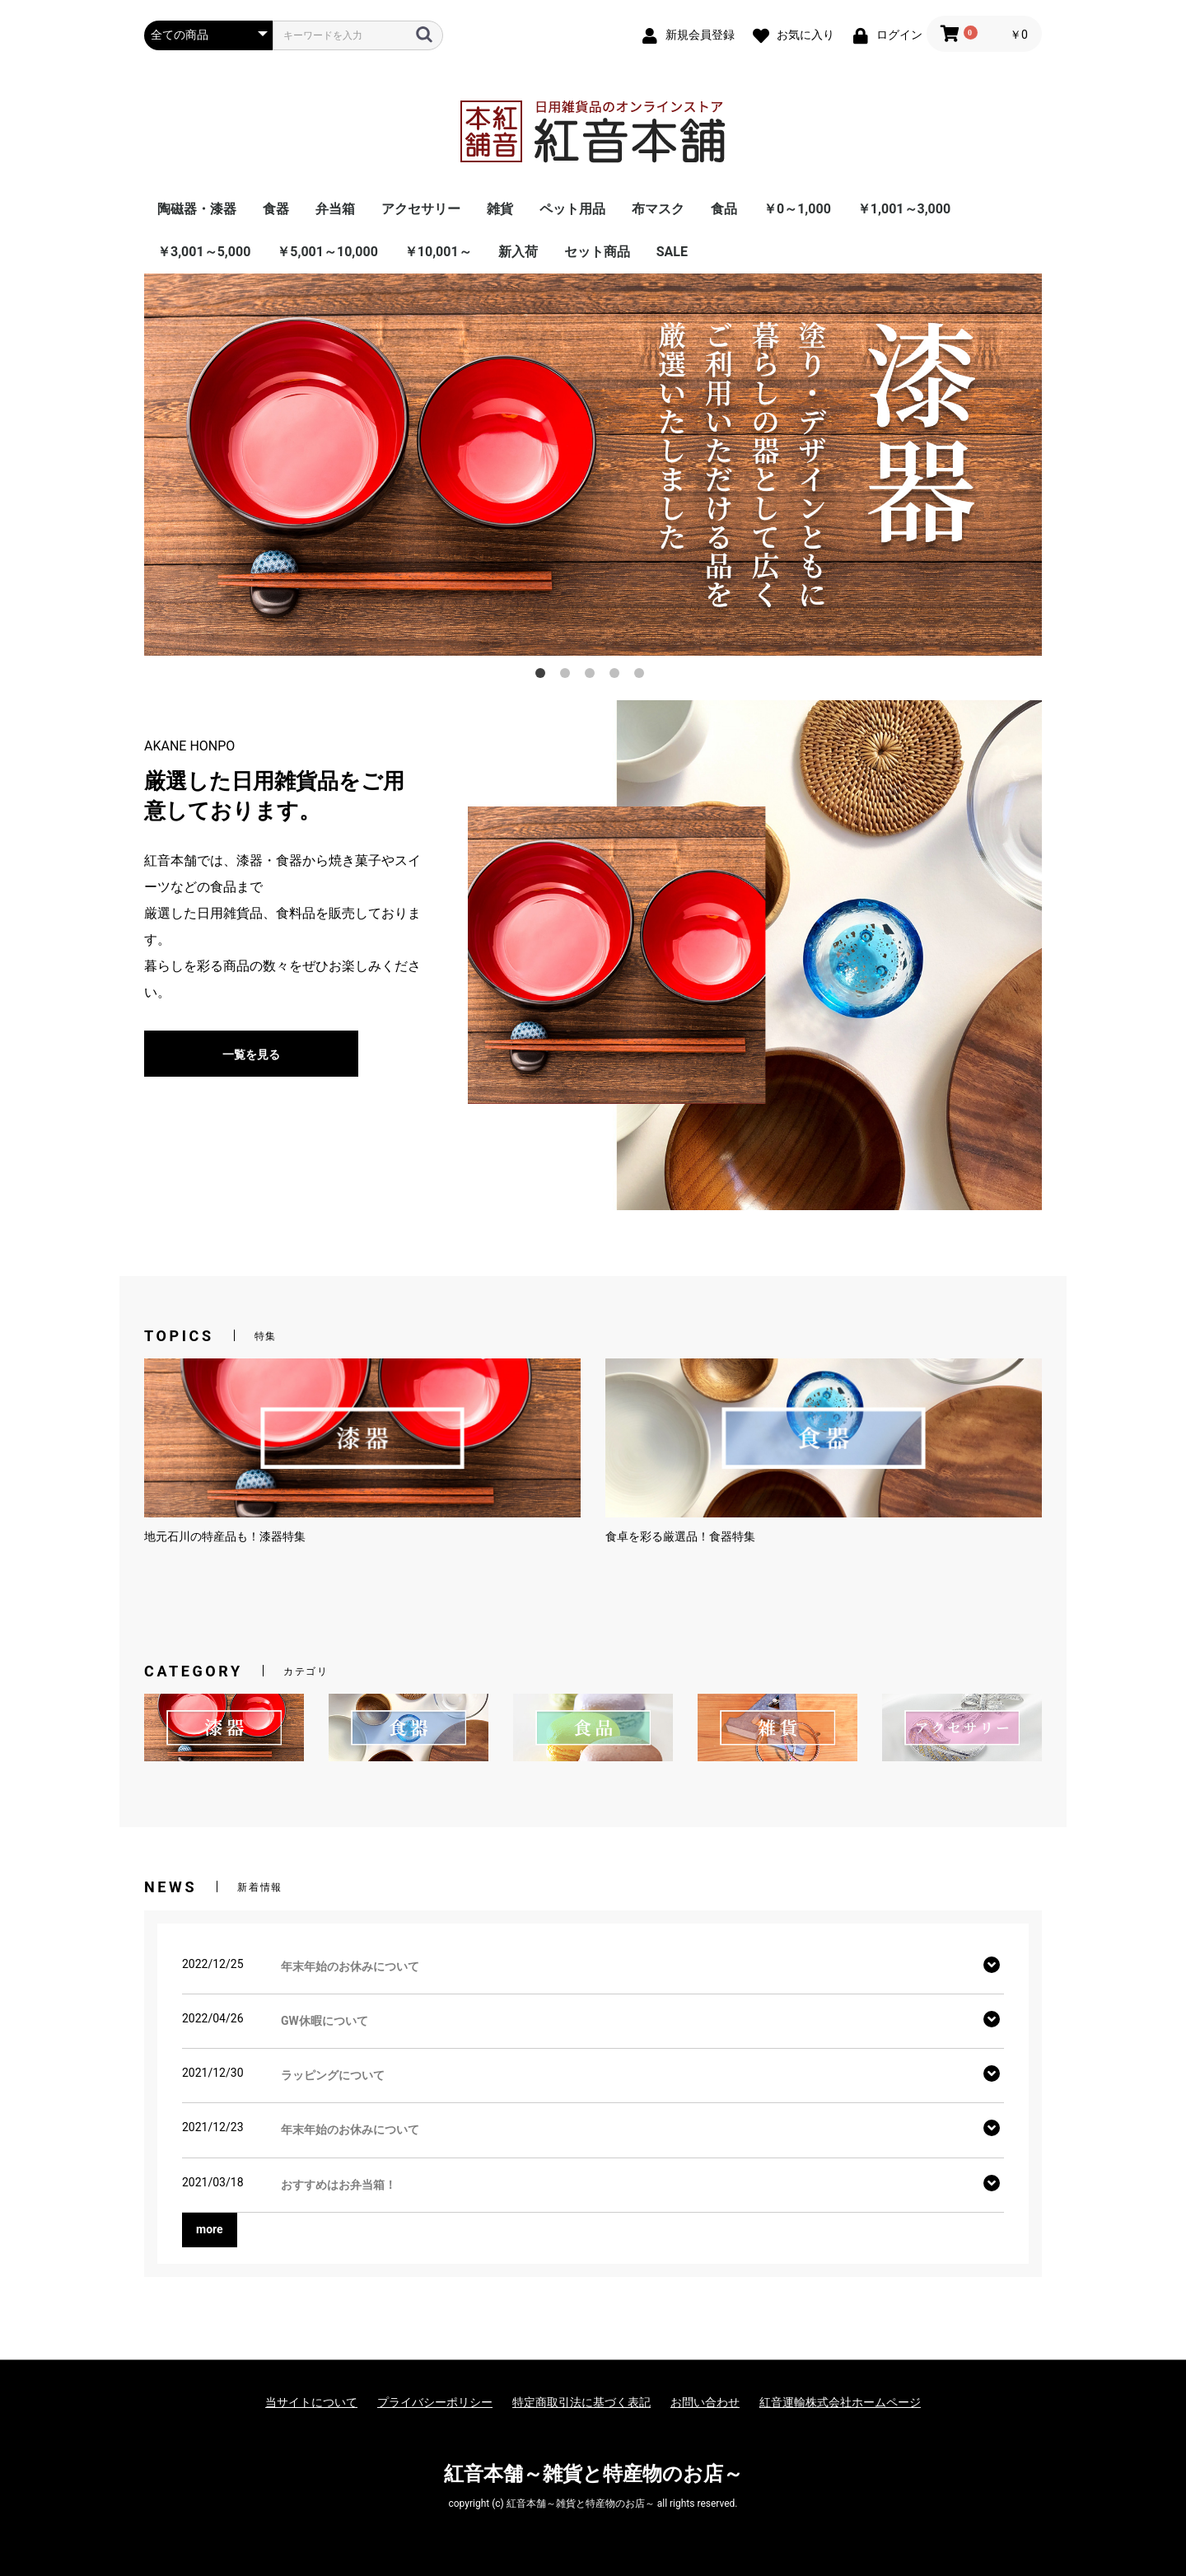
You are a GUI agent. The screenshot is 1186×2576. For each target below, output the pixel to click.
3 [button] (593, 676)
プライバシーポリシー (435, 2402)
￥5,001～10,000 (327, 251)
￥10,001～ (438, 251)
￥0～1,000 (797, 209)
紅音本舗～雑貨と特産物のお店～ (593, 2473)
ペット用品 (572, 209)
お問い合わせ (705, 2402)
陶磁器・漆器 (196, 209)
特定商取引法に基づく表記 (581, 2402)
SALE (672, 251)
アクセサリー (420, 209)
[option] (593, 464)
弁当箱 (335, 209)
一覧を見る (251, 1054)
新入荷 (518, 251)
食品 (724, 209)
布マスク (658, 209)
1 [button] (543, 676)
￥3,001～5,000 (203, 251)
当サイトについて (311, 2402)
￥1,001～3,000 (903, 209)
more (209, 2229)
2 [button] (568, 676)
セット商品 (597, 251)
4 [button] (617, 676)
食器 (276, 209)
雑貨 (500, 209)
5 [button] (642, 676)
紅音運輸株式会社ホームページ (840, 2402)
